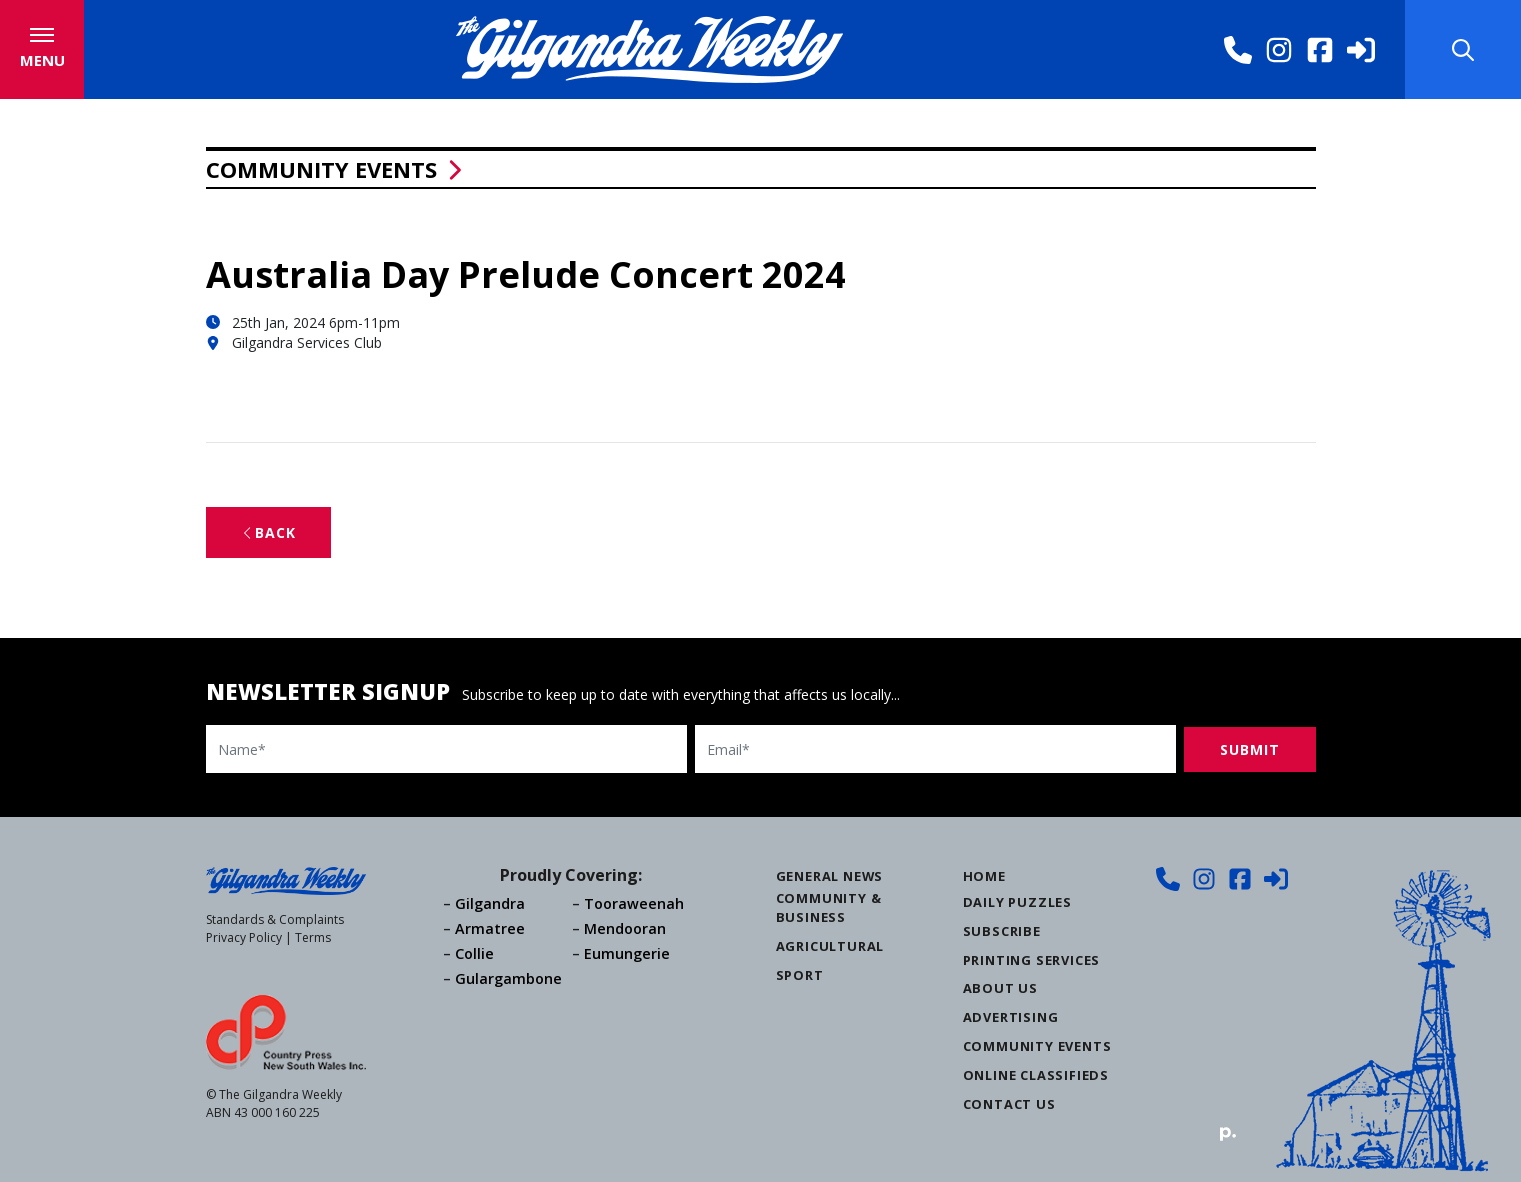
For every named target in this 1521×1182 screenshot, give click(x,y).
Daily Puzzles (1017, 902)
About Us (1000, 988)
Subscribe (1002, 931)
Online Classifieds (1036, 1075)
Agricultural (830, 946)
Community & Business (829, 907)
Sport (800, 975)
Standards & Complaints (275, 919)
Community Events (321, 169)
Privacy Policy (244, 937)
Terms (313, 937)
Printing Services (1032, 960)
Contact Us (1009, 1104)
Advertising (1011, 1017)
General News (830, 876)
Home (984, 876)
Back (268, 532)
